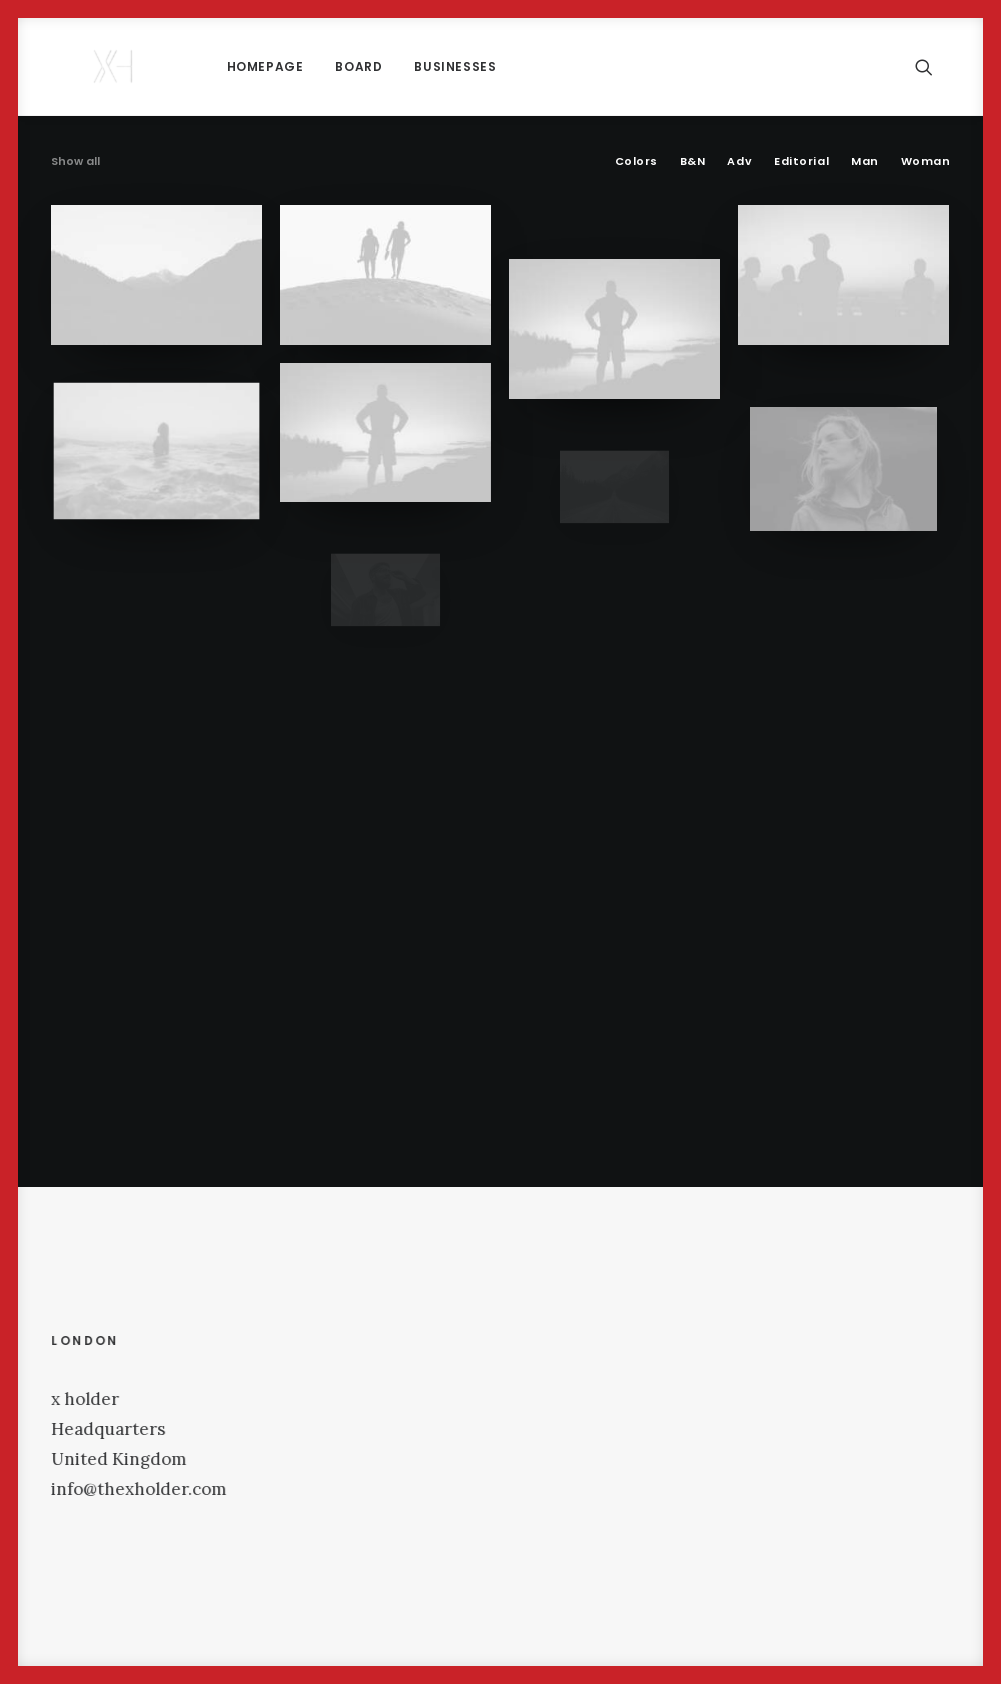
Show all (75, 161)
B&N (693, 161)
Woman (926, 161)
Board (290, 66)
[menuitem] (197, 66)
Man (865, 161)
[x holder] (80, 66)
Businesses (387, 66)
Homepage (197, 66)
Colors (636, 161)
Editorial (801, 161)
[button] (933, 66)
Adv (739, 161)
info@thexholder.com (190, 1489)
